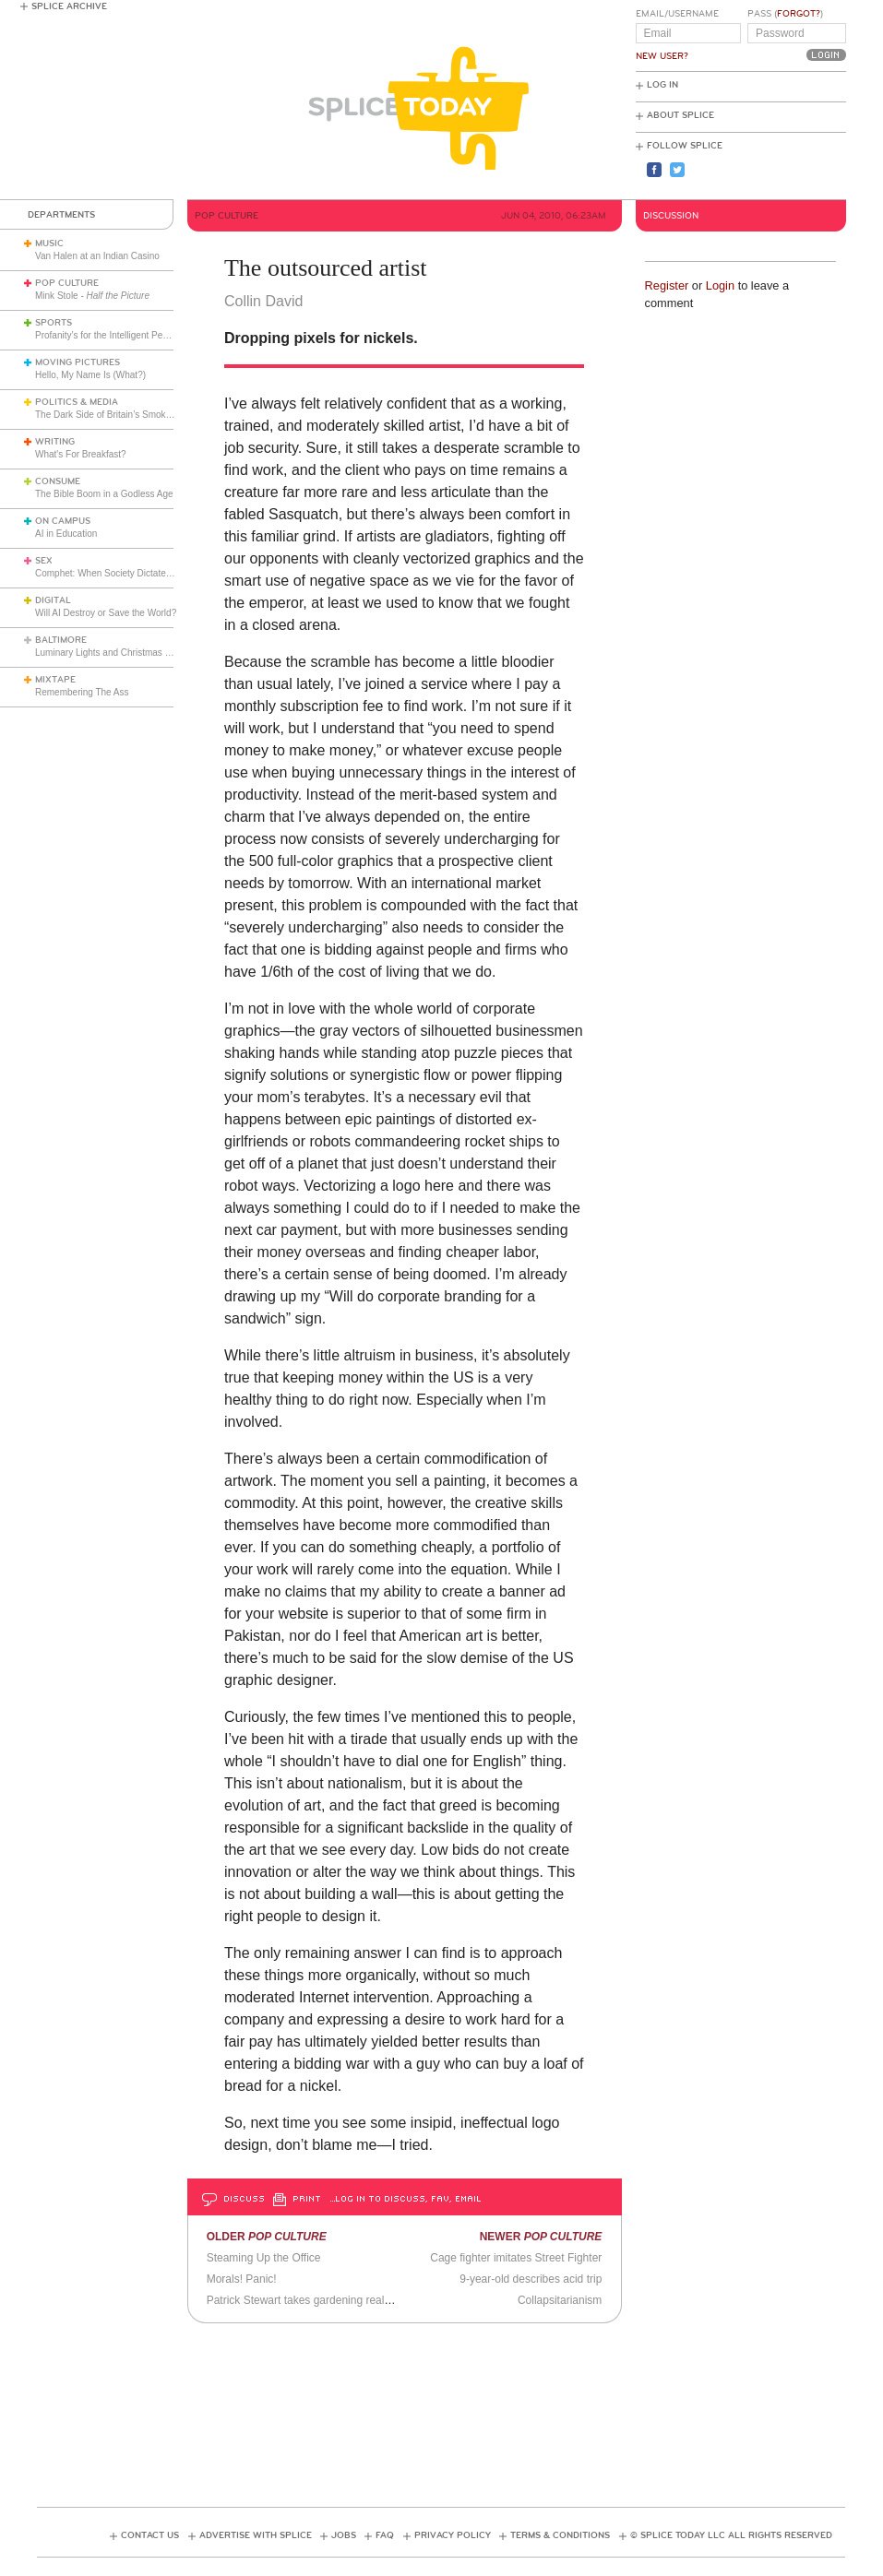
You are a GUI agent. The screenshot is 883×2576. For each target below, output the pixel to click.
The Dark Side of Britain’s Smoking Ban (116, 415)
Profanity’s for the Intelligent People (109, 335)
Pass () (785, 13)
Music (49, 243)
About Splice (680, 115)
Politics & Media (76, 402)
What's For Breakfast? (80, 454)
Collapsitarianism (560, 2300)
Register (667, 285)
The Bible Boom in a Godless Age (104, 494)
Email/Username (677, 13)
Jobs (343, 2535)
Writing (55, 441)
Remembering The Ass (82, 692)
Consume (57, 481)
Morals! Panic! (242, 2279)
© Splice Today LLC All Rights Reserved (731, 2535)
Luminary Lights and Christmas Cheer (112, 652)
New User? (662, 56)
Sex (44, 560)
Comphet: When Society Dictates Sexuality (122, 573)
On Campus (62, 521)
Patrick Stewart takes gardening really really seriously (338, 2300)
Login (720, 285)
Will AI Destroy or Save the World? (105, 613)
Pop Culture (67, 283)
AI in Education (66, 533)
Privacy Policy (452, 2535)
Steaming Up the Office (264, 2257)
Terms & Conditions (560, 2535)
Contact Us (150, 2535)
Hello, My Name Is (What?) (90, 375)
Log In (662, 84)
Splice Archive (69, 6)
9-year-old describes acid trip (530, 2279)
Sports (53, 322)
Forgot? (798, 13)
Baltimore (61, 640)
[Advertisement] (441, 2409)
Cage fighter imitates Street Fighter (516, 2257)
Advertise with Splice (255, 2535)
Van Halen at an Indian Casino (97, 256)
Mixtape (55, 679)
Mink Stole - (92, 296)
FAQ (385, 2535)
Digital (53, 600)
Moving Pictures (77, 362)
